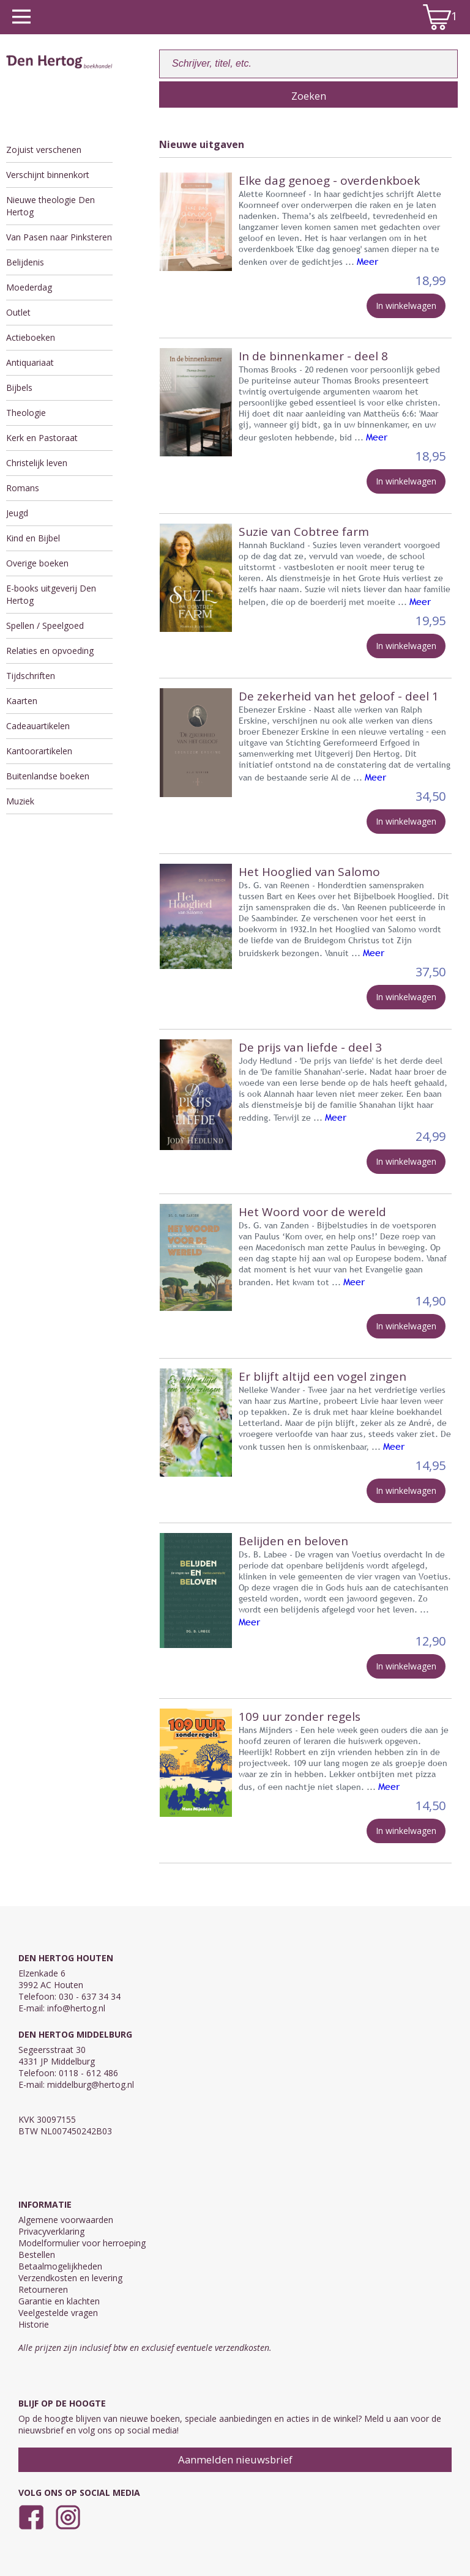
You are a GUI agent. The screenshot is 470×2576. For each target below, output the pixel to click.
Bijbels (19, 387)
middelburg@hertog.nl (90, 2084)
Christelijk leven (36, 463)
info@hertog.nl (76, 2008)
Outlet (18, 312)
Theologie (26, 412)
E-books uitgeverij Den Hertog (51, 594)
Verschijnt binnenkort (47, 174)
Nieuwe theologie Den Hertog (50, 206)
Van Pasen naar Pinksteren (59, 237)
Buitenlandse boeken (47, 776)
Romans (22, 488)
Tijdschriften (30, 675)
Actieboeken (30, 337)
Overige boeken (37, 563)
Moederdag (29, 287)
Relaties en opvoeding (50, 650)
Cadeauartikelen (38, 726)
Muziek (20, 801)
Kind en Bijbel (33, 538)
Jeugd (17, 513)
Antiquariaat (30, 362)
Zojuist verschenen (43, 149)
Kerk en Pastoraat (42, 438)
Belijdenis (25, 262)
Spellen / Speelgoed (45, 625)
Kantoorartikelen (39, 751)
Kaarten (21, 701)
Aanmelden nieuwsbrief (235, 2459)
